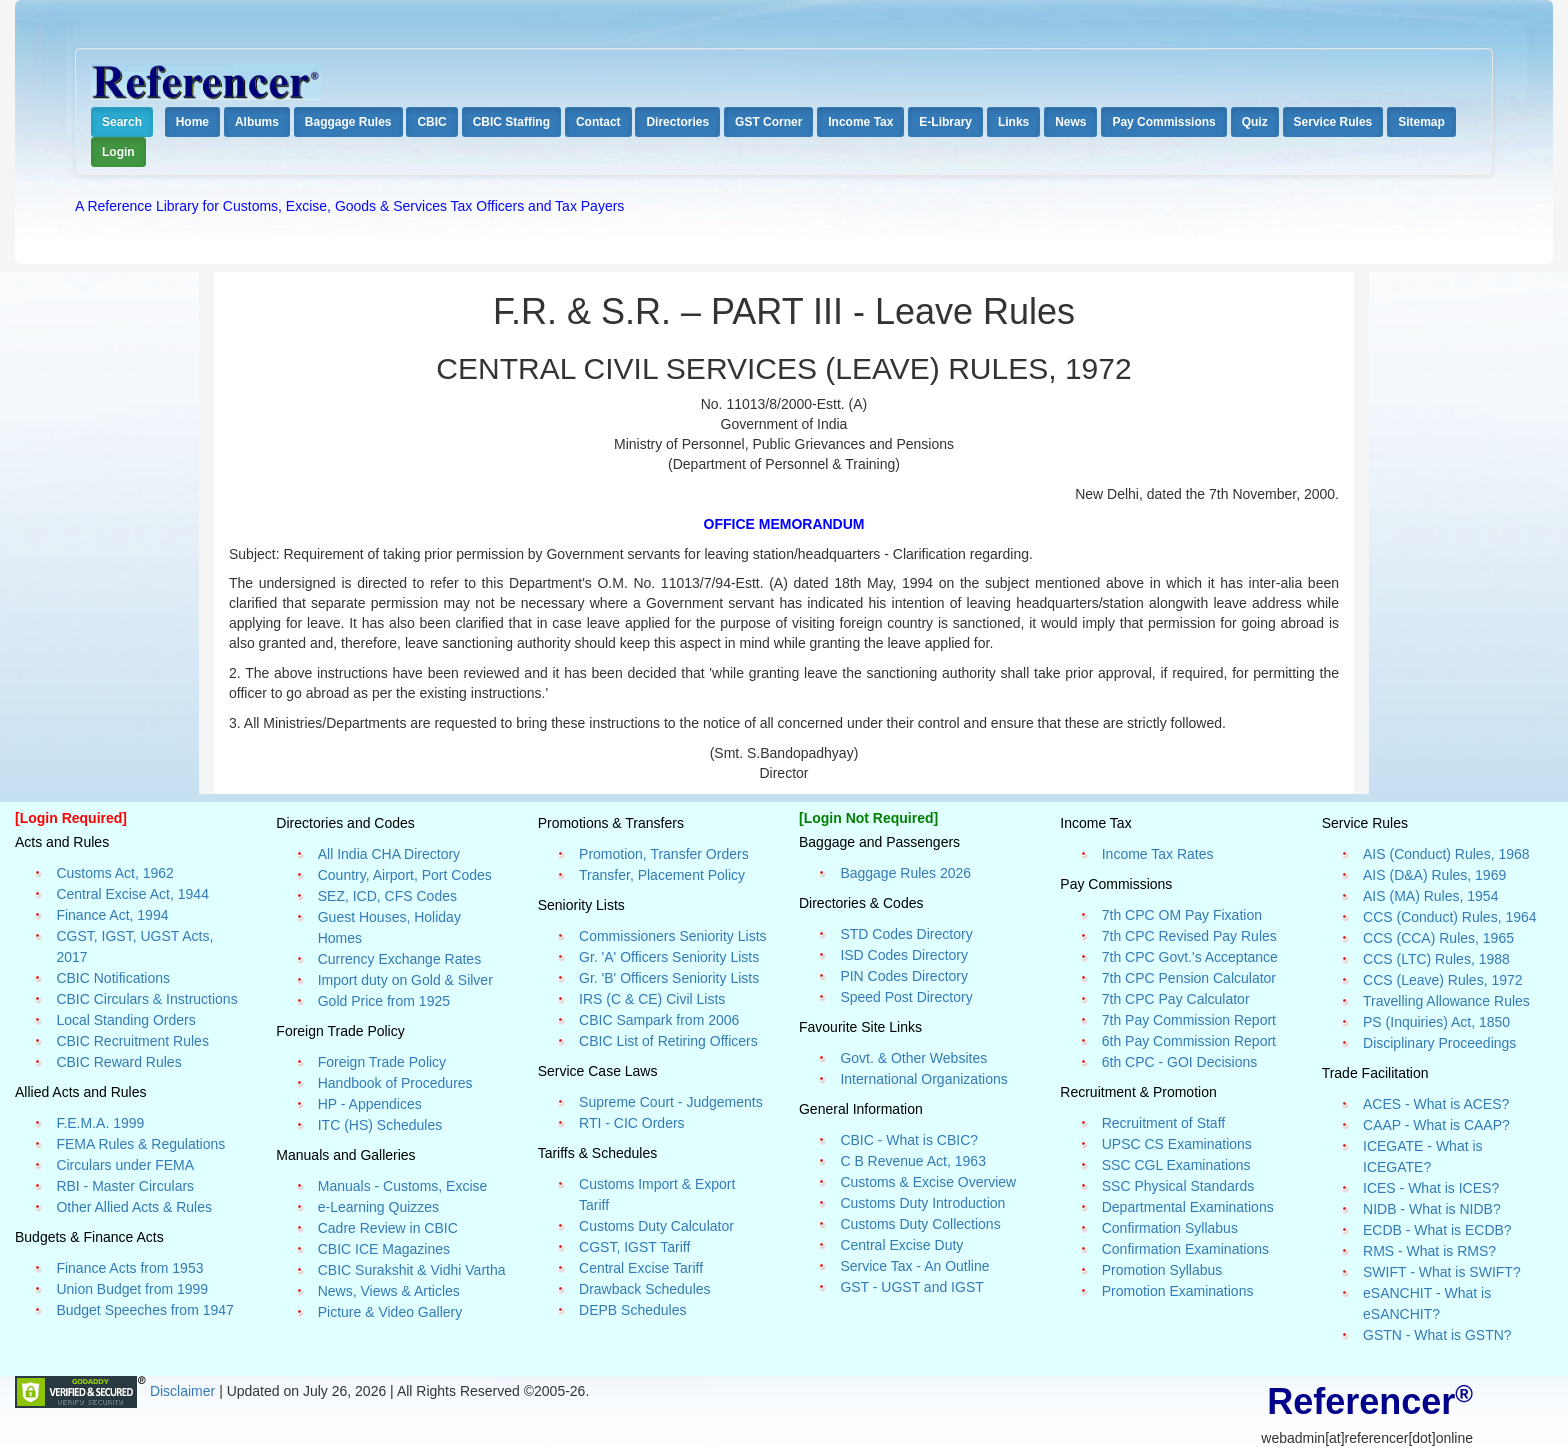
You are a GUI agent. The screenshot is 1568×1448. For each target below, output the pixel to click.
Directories (677, 122)
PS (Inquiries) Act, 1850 (1436, 1022)
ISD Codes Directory (904, 955)
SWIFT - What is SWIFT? (1442, 1272)
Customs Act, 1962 (115, 873)
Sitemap (1421, 122)
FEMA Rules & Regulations (140, 1144)
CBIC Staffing (511, 122)
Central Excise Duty (901, 1245)
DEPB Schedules (632, 1310)
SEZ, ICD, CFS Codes (387, 896)
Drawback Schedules (645, 1289)
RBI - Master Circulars (125, 1186)
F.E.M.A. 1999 (100, 1123)
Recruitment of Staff (1163, 1123)
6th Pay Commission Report (1189, 1041)
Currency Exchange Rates (399, 959)
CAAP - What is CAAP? (1436, 1125)
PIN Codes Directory (904, 976)
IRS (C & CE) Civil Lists (652, 999)
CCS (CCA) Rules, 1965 (1438, 938)
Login (118, 152)
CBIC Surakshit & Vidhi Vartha (412, 1270)
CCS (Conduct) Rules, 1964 (1450, 917)
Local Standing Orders (125, 1020)
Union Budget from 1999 (132, 1289)
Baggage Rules (348, 122)
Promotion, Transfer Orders (664, 854)
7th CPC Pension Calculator (1189, 978)
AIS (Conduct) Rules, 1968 (1446, 854)
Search (122, 122)
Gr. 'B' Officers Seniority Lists (669, 978)
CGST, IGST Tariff (634, 1247)
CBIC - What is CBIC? (909, 1140)
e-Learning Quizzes (378, 1207)
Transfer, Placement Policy (662, 875)
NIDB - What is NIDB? (1432, 1209)
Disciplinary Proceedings (1439, 1043)
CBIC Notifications (113, 978)
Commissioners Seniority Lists (673, 936)
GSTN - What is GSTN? (1437, 1335)
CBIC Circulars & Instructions (146, 999)
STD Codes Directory (906, 934)
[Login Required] (71, 818)
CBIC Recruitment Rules (132, 1041)
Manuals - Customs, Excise (403, 1186)
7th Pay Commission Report (1189, 1020)
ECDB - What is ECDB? (1437, 1230)
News (1070, 122)
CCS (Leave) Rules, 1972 (1443, 980)
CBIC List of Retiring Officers (668, 1041)
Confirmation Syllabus (1170, 1228)
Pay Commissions (1163, 122)
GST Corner (768, 122)
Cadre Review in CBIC (388, 1228)
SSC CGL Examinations (1176, 1165)
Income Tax (860, 122)
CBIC (431, 122)
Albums (257, 122)
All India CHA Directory (389, 854)
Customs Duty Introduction (922, 1203)
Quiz (1255, 122)
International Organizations (923, 1079)
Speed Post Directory (906, 997)
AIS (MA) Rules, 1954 (1430, 896)
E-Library (945, 122)
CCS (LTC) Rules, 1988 (1436, 959)
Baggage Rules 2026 (905, 873)
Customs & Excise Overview (928, 1182)
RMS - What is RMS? (1429, 1251)
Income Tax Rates (1158, 854)
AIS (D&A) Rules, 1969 (1434, 875)
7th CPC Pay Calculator (1176, 999)
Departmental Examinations (1188, 1207)
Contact (598, 122)
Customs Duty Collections (920, 1224)
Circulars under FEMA (125, 1165)
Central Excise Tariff (641, 1268)
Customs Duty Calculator (656, 1226)
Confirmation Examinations (1185, 1249)
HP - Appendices (370, 1104)
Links (1013, 122)
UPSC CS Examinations (1177, 1144)
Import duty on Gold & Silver (405, 980)
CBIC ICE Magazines (384, 1249)
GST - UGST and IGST (911, 1287)
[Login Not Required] (868, 818)
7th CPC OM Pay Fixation (1182, 915)
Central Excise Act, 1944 (132, 894)
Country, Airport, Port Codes (405, 875)
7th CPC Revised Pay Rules (1189, 936)
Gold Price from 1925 (384, 1001)
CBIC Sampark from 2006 (659, 1020)
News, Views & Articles (389, 1291)
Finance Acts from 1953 (129, 1268)
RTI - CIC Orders (632, 1123)
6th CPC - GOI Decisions (1180, 1062)
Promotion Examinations (1178, 1291)
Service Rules (1333, 122)
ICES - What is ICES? (1431, 1188)
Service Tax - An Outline (914, 1266)
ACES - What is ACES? (1436, 1104)
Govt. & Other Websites (913, 1058)
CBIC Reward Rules (118, 1062)
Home (192, 122)
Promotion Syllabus (1162, 1270)
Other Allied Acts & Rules (134, 1207)
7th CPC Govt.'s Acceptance (1190, 957)
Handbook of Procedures (395, 1083)
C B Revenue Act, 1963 (913, 1161)
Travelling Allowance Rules (1446, 1001)
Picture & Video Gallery (390, 1312)
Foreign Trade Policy (382, 1062)
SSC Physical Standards (1178, 1186)
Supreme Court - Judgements (671, 1102)
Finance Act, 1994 (112, 915)
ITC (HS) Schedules (380, 1125)
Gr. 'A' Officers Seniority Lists (669, 957)
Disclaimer (184, 1391)
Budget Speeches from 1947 (144, 1310)
